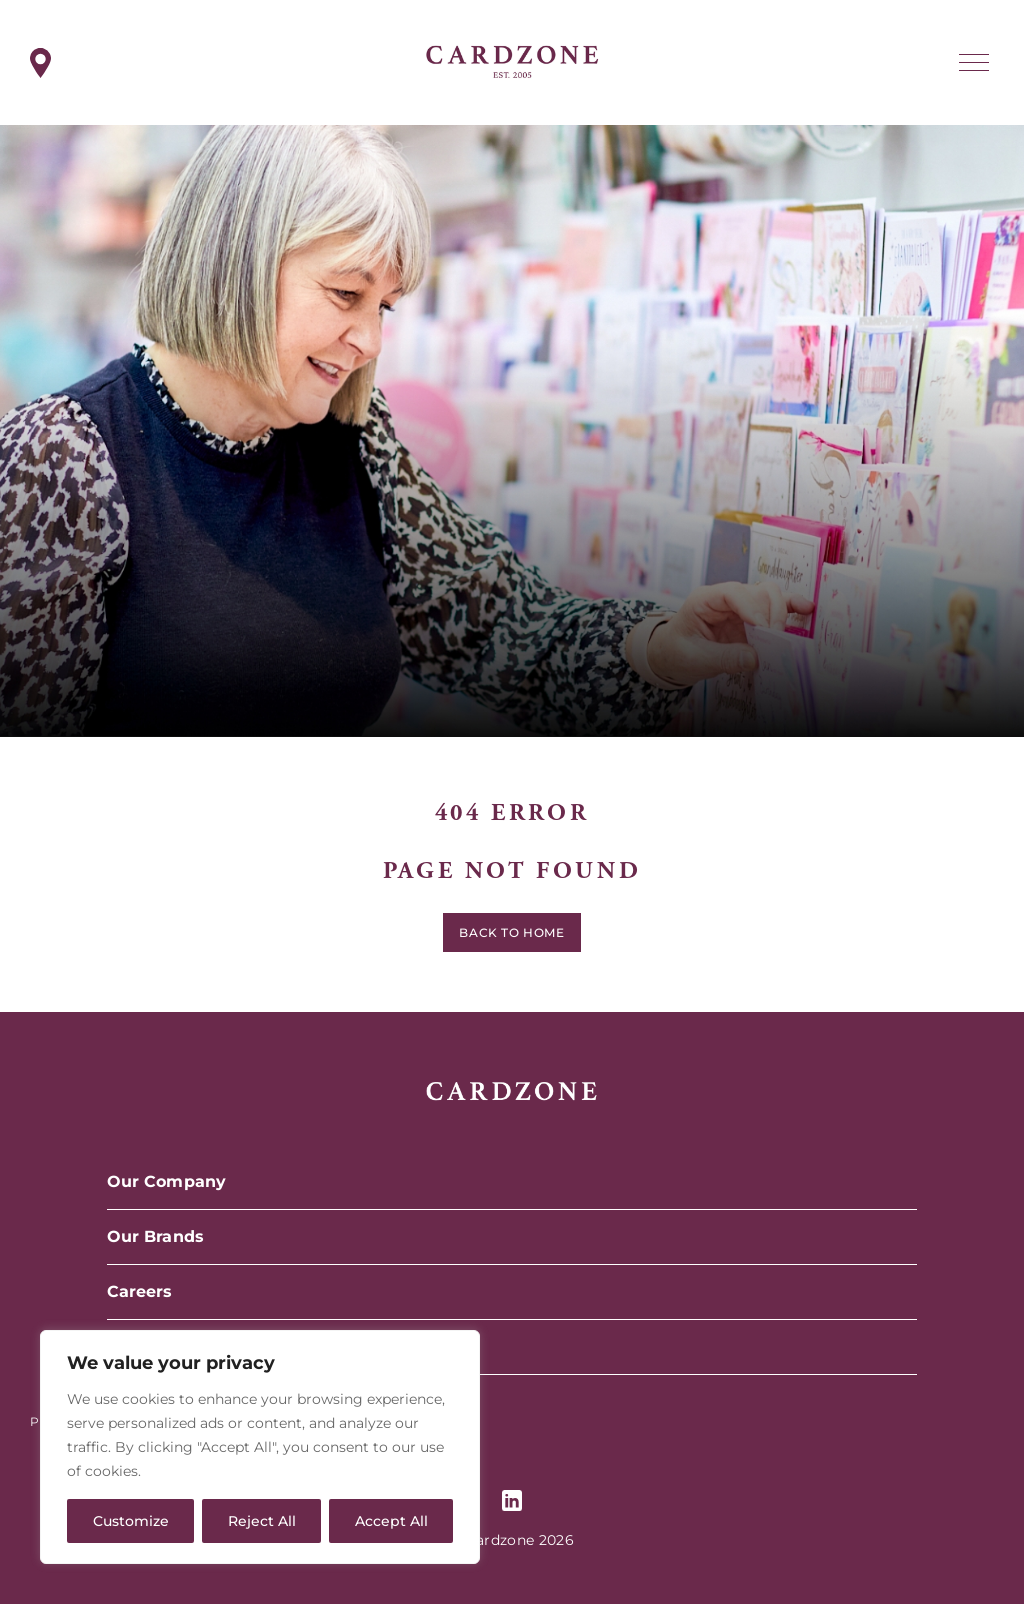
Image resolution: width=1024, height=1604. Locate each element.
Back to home (511, 936)
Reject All (262, 1521)
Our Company (166, 1181)
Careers (140, 1291)
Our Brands (155, 1236)
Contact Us (154, 1346)
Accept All (391, 1521)
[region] (260, 1447)
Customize (131, 1521)
